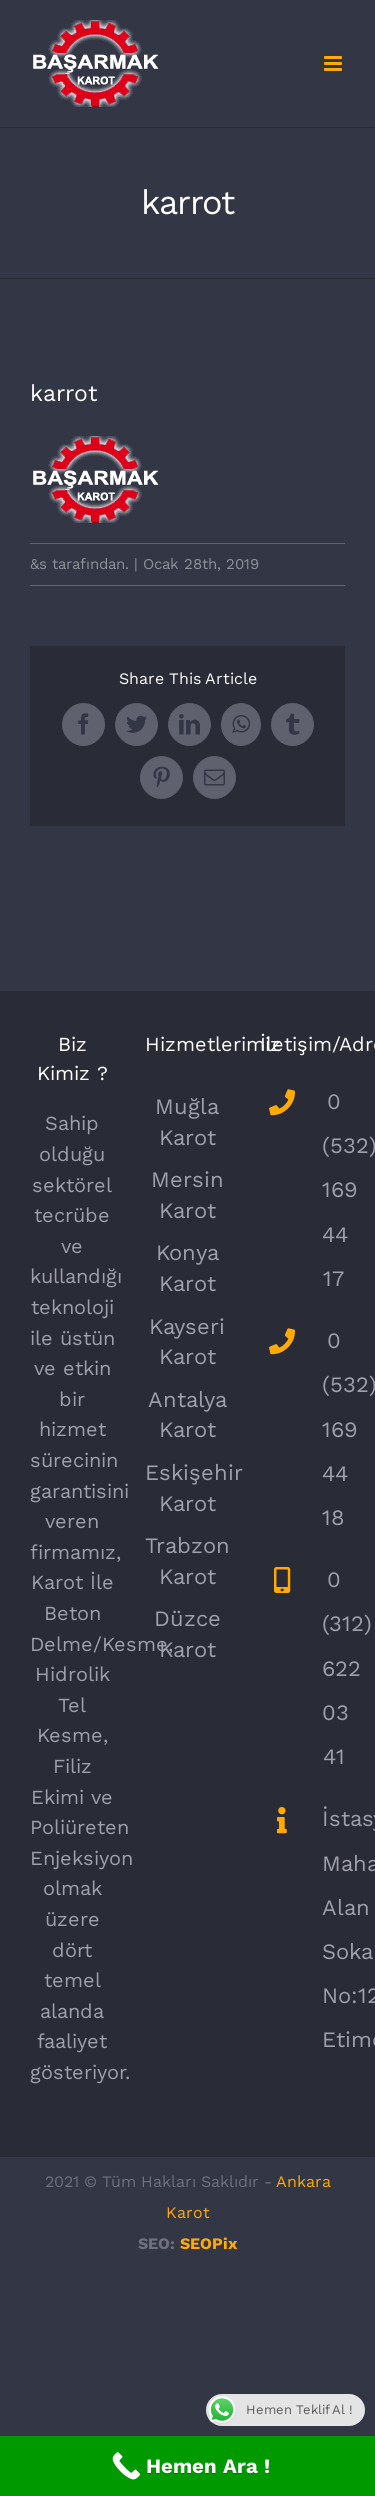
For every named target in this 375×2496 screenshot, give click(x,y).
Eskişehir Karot (187, 1488)
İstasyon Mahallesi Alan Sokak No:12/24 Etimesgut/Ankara (333, 1929)
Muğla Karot (187, 1122)
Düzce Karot (187, 1634)
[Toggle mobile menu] (334, 63)
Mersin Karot (187, 1195)
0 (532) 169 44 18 (333, 1429)
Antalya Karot (187, 1415)
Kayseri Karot (187, 1342)
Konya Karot (187, 1268)
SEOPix (208, 2243)
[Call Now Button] (187, 2466)
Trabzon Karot (187, 1561)
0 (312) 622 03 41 (333, 1668)
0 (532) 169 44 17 (333, 1190)
